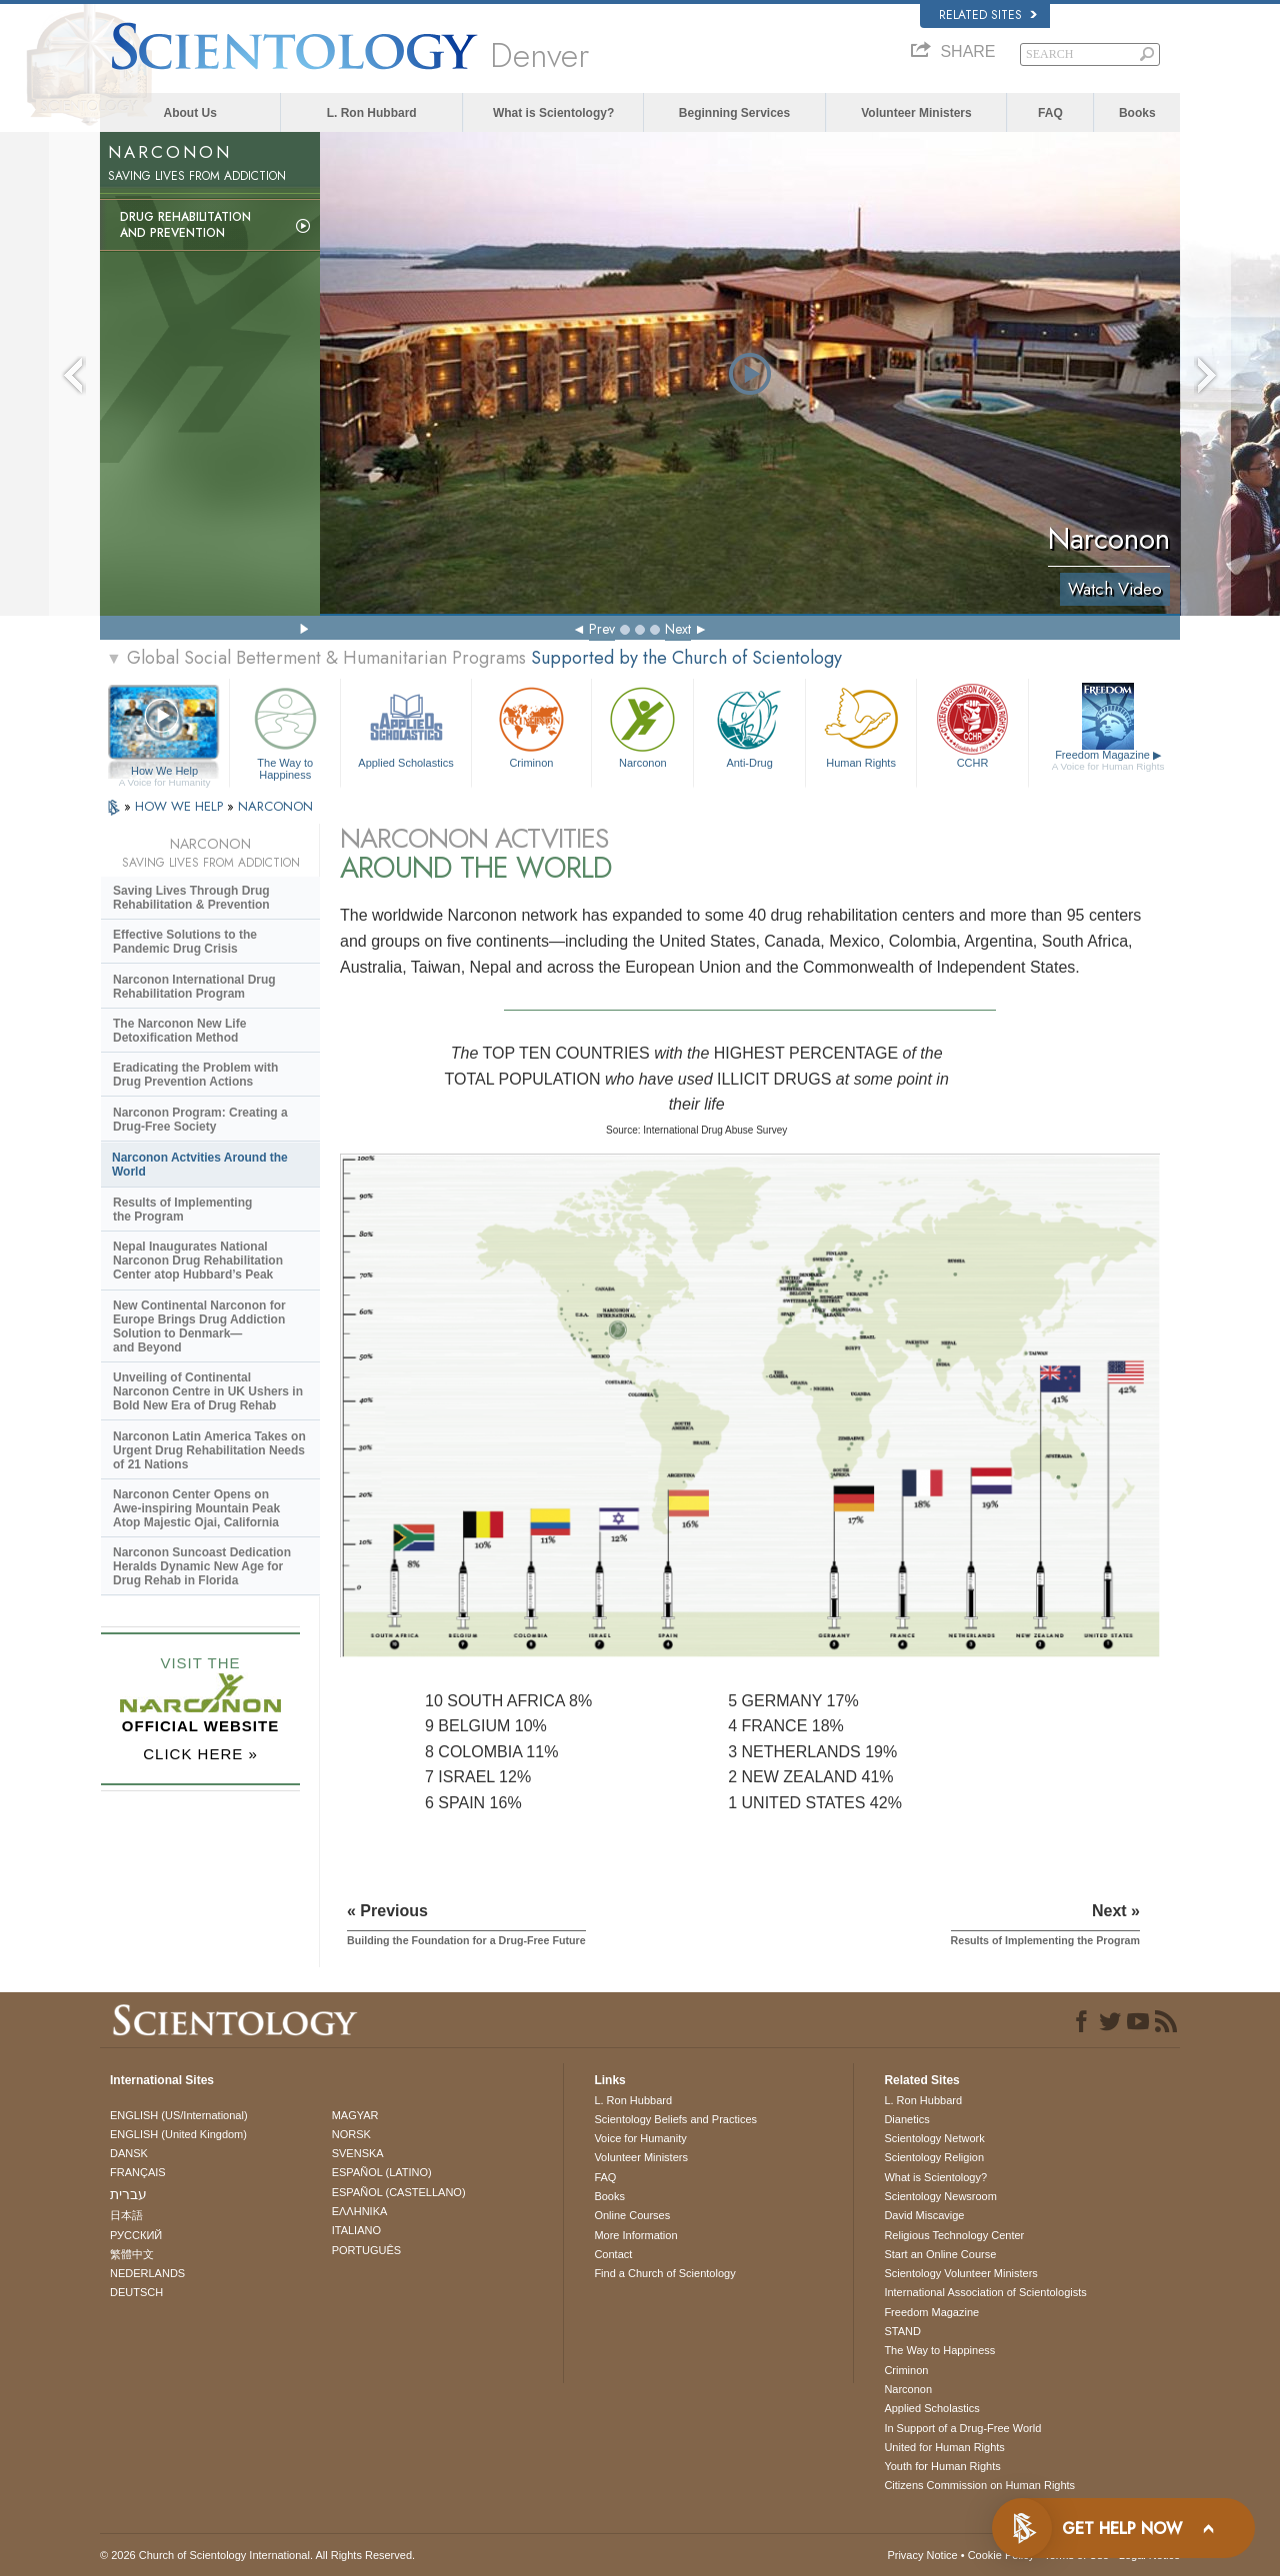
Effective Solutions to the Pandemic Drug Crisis (185, 942)
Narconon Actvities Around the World (200, 1165)
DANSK (129, 2153)
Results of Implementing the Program (182, 1210)
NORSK (351, 2134)
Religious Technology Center (954, 2235)
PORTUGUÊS (366, 2250)
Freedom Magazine (1108, 761)
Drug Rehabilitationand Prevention (185, 225)
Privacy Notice (922, 2555)
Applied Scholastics (405, 725)
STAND (902, 2331)
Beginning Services (734, 113)
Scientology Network (934, 2138)
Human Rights (861, 725)
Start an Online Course (940, 2254)
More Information (635, 2235)
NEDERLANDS (147, 2273)
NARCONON (275, 806)
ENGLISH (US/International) (179, 2115)
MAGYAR (355, 2115)
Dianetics (906, 2119)
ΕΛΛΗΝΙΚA (360, 2211)
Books (1137, 113)
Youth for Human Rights (942, 2466)
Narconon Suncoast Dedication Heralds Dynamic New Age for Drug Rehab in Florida (202, 1566)
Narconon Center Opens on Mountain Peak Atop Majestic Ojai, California (196, 1508)
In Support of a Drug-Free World (962, 2428)
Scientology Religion (934, 2157)
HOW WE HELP (181, 806)
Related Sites (988, 15)
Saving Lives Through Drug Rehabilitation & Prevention (191, 898)
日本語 (126, 2215)
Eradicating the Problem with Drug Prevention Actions (195, 1075)
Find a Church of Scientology (664, 2273)
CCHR (972, 725)
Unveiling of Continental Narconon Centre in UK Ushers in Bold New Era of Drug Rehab (208, 1391)
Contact (613, 2254)
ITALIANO (356, 2230)
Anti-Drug (749, 725)
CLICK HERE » (200, 1753)
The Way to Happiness (285, 730)
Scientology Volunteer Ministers (960, 2273)
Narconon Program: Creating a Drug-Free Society (200, 1120)
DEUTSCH (136, 2292)
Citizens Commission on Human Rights (979, 2485)
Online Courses (632, 2215)
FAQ (1050, 113)
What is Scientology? (553, 113)
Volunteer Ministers (916, 113)
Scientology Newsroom (940, 2196)
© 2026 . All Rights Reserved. (257, 2555)
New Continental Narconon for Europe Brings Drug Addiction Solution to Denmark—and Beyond (199, 1326)
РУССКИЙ (136, 2235)
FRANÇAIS (138, 2172)
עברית (128, 2194)
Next (678, 629)
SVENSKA (358, 2153)
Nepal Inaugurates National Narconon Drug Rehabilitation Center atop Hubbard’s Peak (198, 1261)
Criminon (532, 725)
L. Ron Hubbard (372, 113)
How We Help (164, 772)
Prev (602, 629)
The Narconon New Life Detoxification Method (179, 1031)
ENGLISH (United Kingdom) (178, 2134)
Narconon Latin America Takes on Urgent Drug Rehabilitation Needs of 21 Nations (209, 1450)
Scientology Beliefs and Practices (675, 2119)
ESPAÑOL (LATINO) (382, 2172)
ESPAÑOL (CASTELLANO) (399, 2192)
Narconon (642, 725)
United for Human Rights (944, 2447)
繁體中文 (132, 2254)
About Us (190, 113)
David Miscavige (924, 2215)
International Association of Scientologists (985, 2292)
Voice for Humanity (640, 2138)
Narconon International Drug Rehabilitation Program (194, 987)
